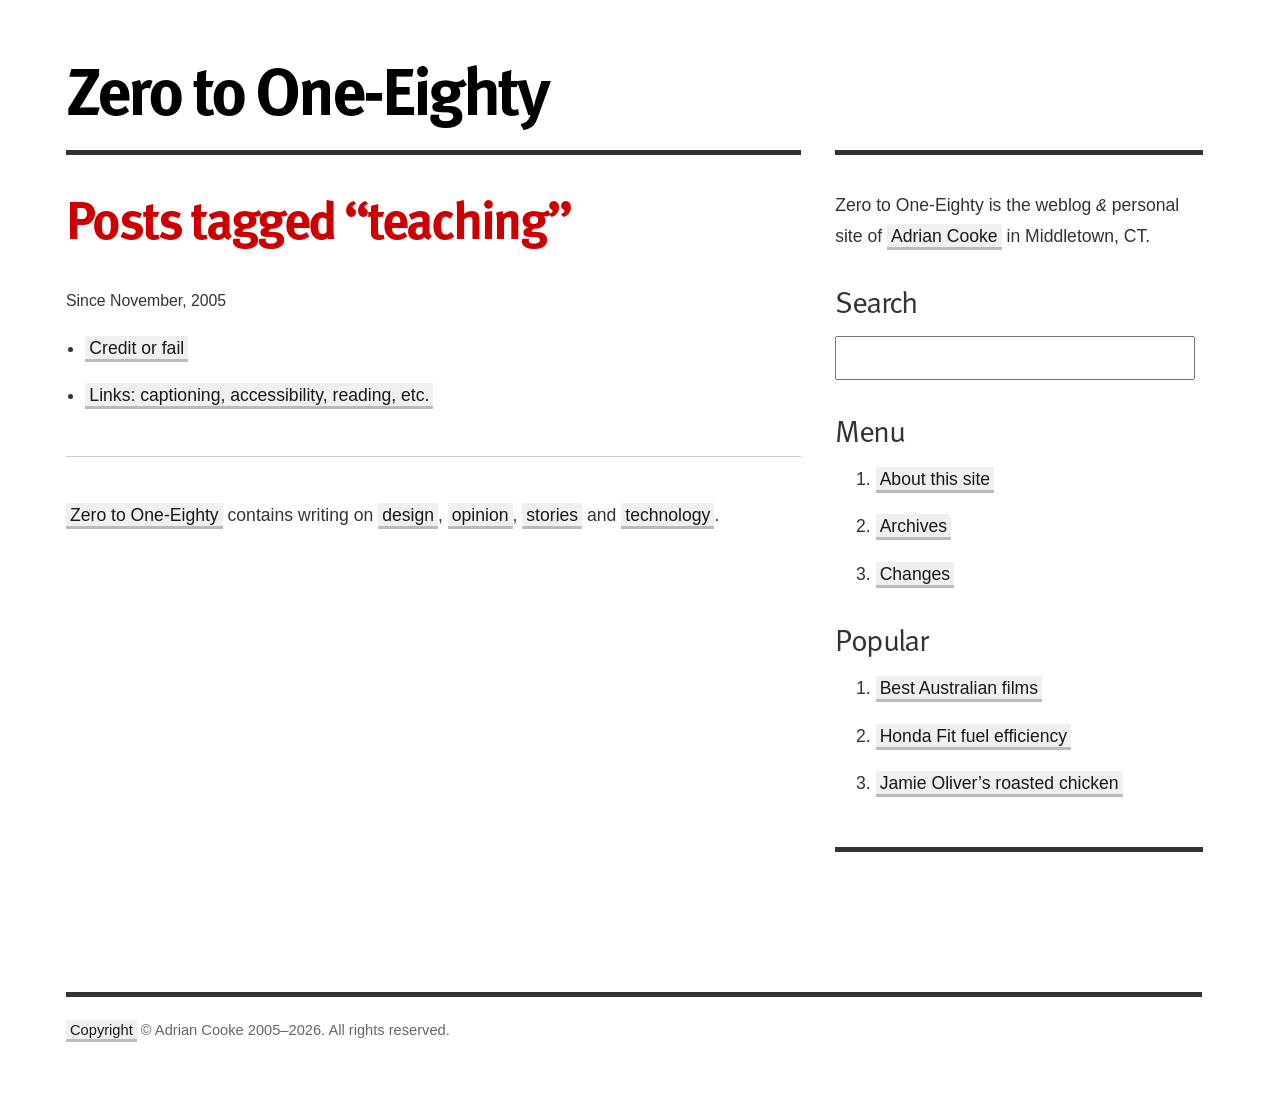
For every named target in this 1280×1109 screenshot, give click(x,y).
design (408, 515)
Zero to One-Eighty (144, 515)
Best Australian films (959, 688)
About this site (935, 479)
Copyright (101, 1030)
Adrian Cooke (944, 236)
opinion (480, 515)
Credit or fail (136, 348)
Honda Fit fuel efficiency (973, 736)
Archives (913, 526)
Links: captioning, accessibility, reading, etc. (259, 395)
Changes (915, 574)
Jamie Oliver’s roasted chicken (999, 783)
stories (552, 515)
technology (667, 515)
